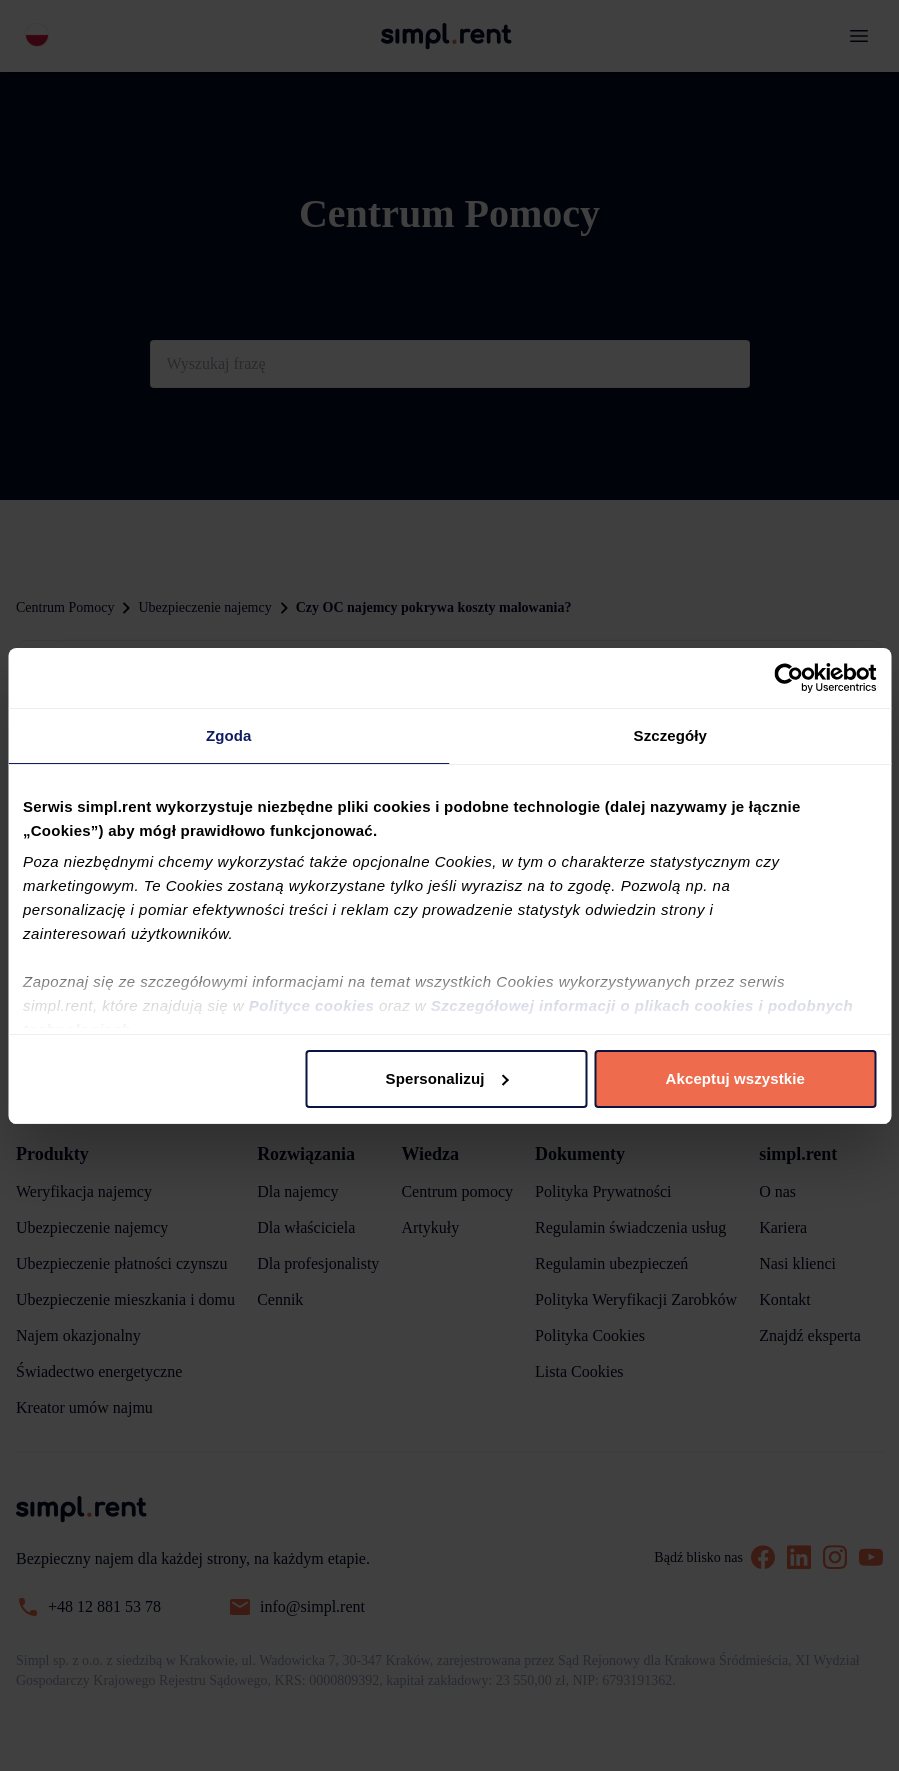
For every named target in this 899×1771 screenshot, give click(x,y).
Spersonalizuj (447, 1078)
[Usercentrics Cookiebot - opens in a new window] (788, 678)
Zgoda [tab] (229, 735)
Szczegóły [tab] (670, 735)
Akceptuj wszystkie (735, 1078)
